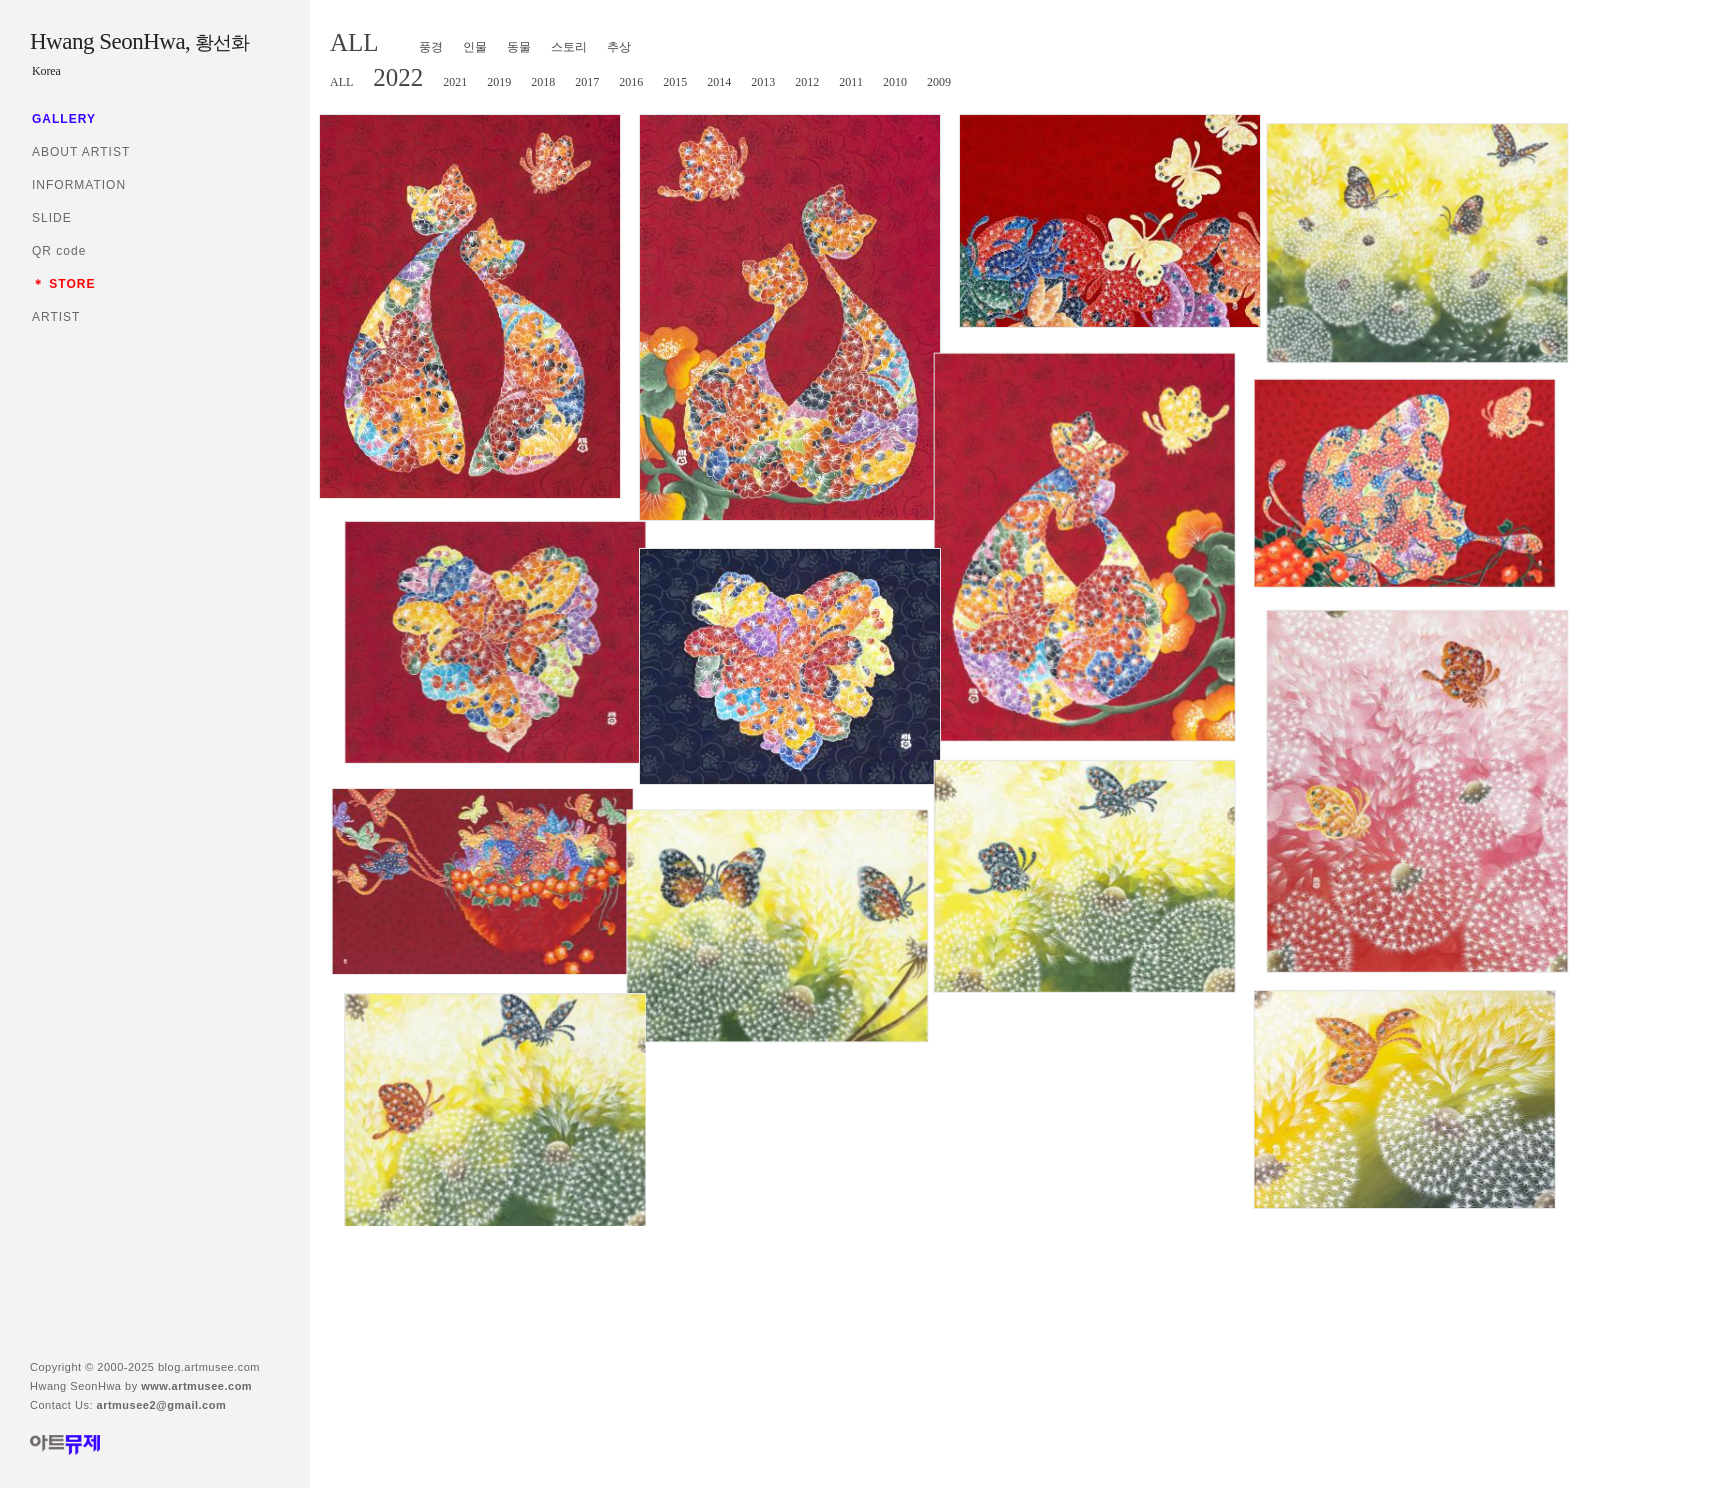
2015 (675, 82)
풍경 (431, 47)
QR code (59, 251)
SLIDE (52, 218)
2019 (499, 82)
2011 (851, 82)
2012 (807, 82)
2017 (587, 82)
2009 (939, 82)
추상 (619, 47)
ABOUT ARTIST (81, 152)
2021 (455, 82)
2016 (631, 82)
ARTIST (56, 317)
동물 (519, 47)
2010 (895, 82)
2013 (763, 82)
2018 (543, 82)
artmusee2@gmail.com (162, 1405)
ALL (354, 42)
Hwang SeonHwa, (139, 41)
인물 (475, 47)
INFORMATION (79, 185)
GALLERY (64, 119)
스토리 (569, 47)
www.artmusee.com (196, 1386)
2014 (719, 82)
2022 (398, 77)
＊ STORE (63, 284)
